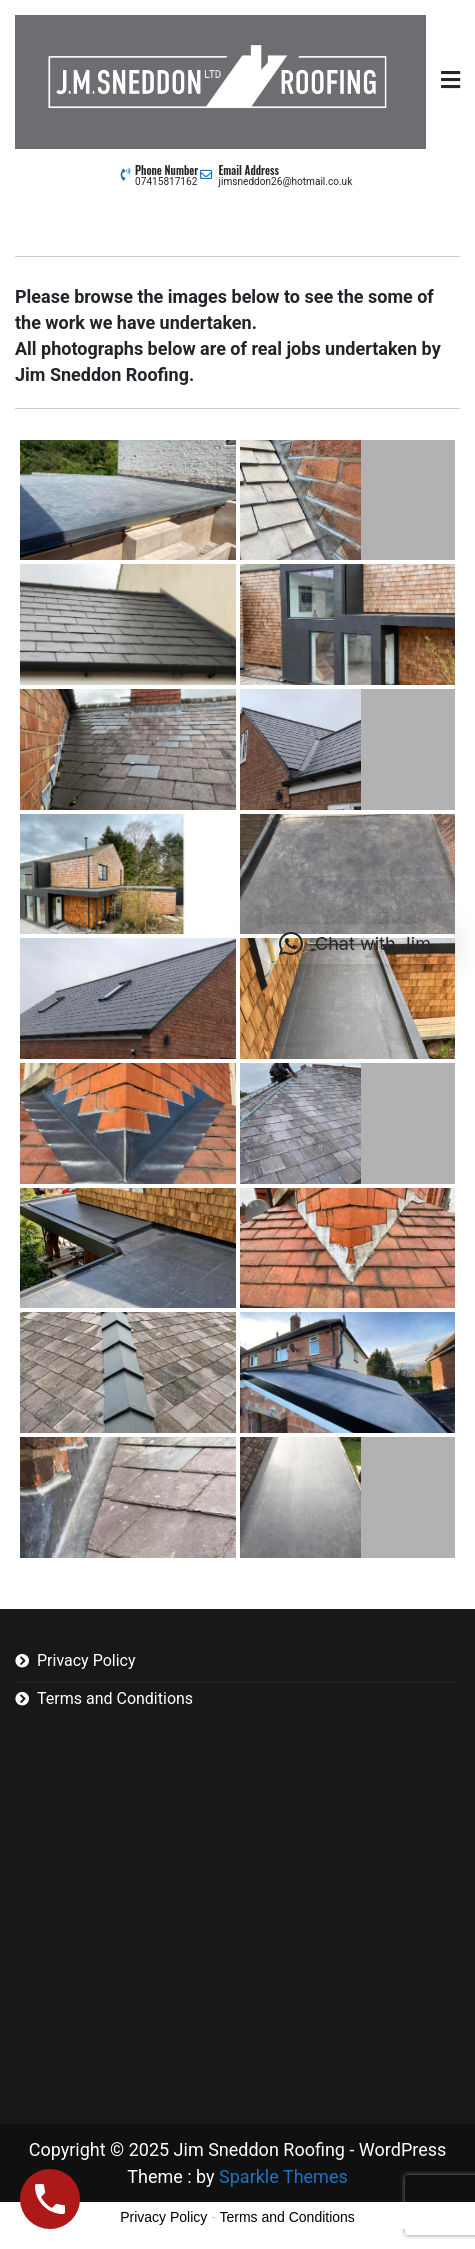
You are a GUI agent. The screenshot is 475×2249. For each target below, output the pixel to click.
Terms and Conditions (115, 1698)
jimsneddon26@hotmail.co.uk (286, 181)
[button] (355, 944)
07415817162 (166, 181)
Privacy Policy (86, 1660)
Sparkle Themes (283, 2176)
